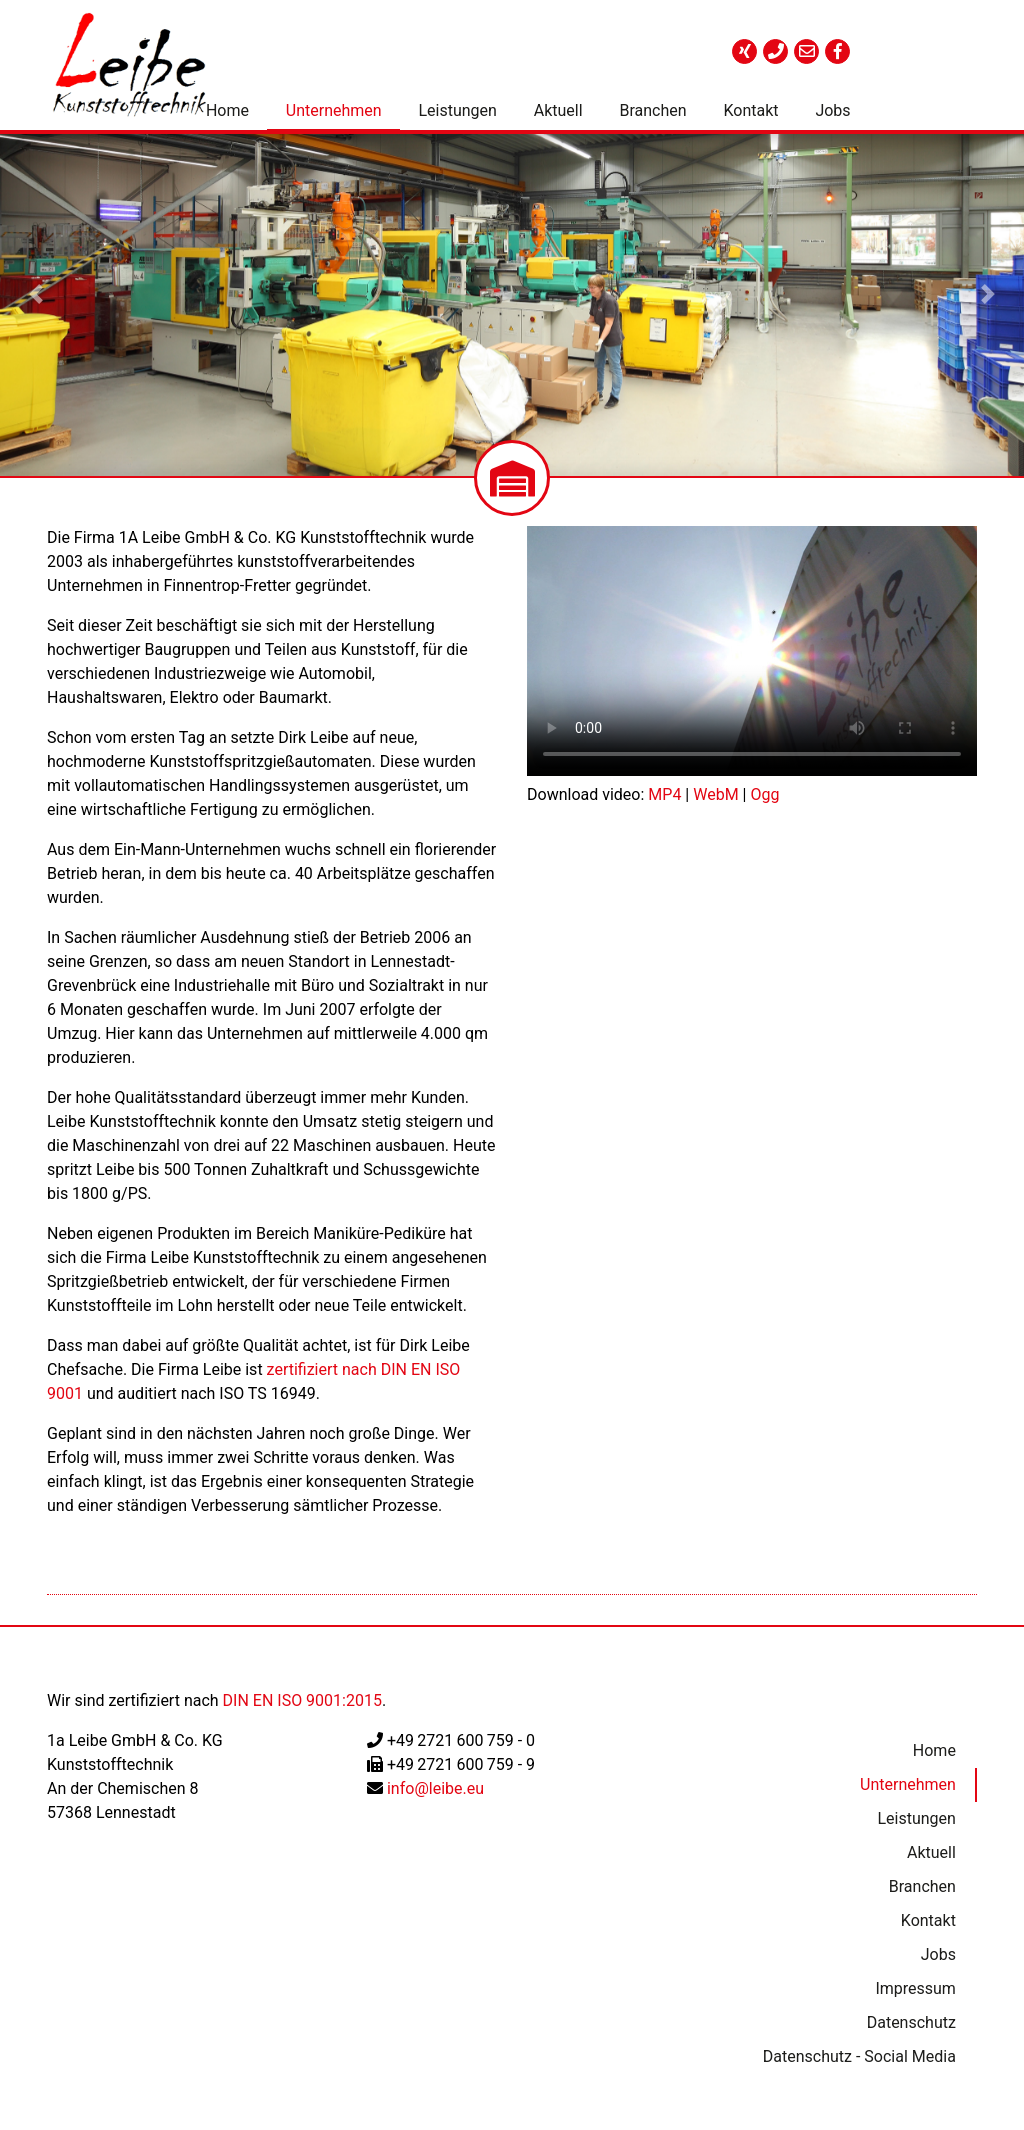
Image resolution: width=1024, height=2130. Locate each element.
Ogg (764, 794)
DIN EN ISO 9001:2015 (302, 1700)
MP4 (664, 794)
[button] (36, 295)
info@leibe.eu (435, 1788)
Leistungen (457, 110)
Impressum (914, 1988)
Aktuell (558, 110)
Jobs (832, 110)
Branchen (652, 110)
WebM (715, 794)
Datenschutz (909, 2022)
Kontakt (750, 110)
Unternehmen (334, 110)
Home (227, 110)
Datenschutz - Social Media (857, 2056)
